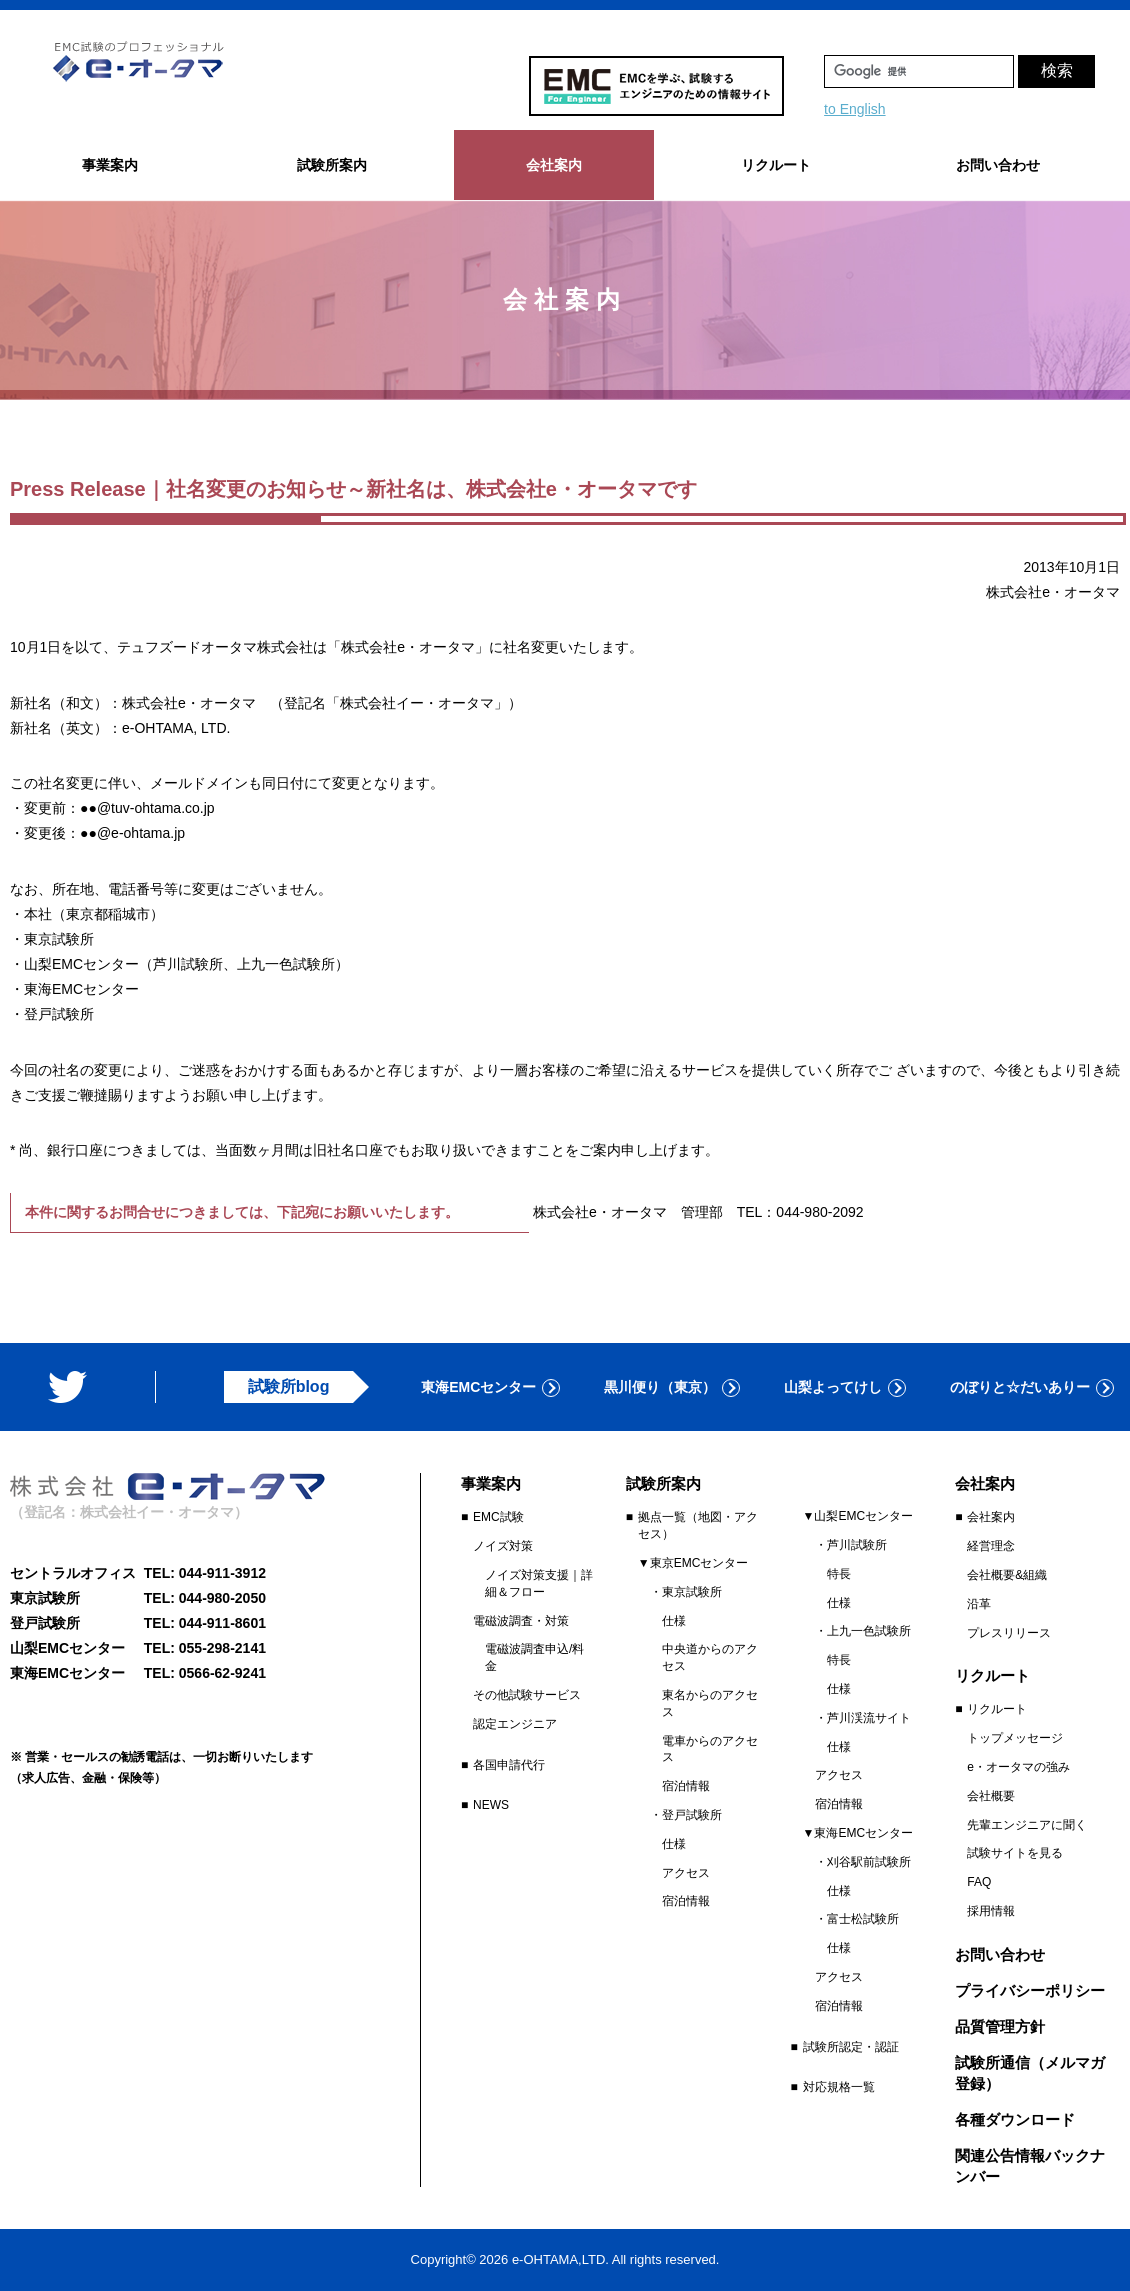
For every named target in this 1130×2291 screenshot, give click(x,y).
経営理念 (991, 1546)
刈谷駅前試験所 (869, 1862)
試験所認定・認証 (851, 2047)
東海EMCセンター (478, 1387)
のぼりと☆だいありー (1020, 1387)
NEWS (491, 1805)
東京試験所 (692, 1592)
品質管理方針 (1000, 2026)
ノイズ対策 (503, 1546)
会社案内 (991, 1517)
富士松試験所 (863, 1919)
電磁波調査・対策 (521, 1621)
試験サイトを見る (1015, 1853)
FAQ (979, 1882)
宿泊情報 (686, 1786)
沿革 (979, 1604)
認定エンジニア (515, 1724)
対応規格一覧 (839, 2087)
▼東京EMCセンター (693, 1563)
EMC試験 (498, 1517)
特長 (839, 1574)
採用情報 (991, 1911)
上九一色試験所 (869, 1631)
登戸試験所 (692, 1815)
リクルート (997, 1709)
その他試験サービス (527, 1695)
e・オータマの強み (1018, 1767)
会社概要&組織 (1007, 1575)
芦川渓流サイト (869, 1718)
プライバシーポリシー (1030, 1990)
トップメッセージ (1015, 1738)
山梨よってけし (833, 1387)
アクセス (686, 1873)
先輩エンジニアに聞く (1027, 1825)
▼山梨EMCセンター (858, 1516)
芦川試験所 (857, 1545)
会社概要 (991, 1796)
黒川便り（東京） (660, 1387)
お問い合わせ (998, 165)
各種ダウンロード (1015, 2119)
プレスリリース (1009, 1633)
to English (854, 109)
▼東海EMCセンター (858, 1833)
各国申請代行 (509, 1765)
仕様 (674, 1621)
